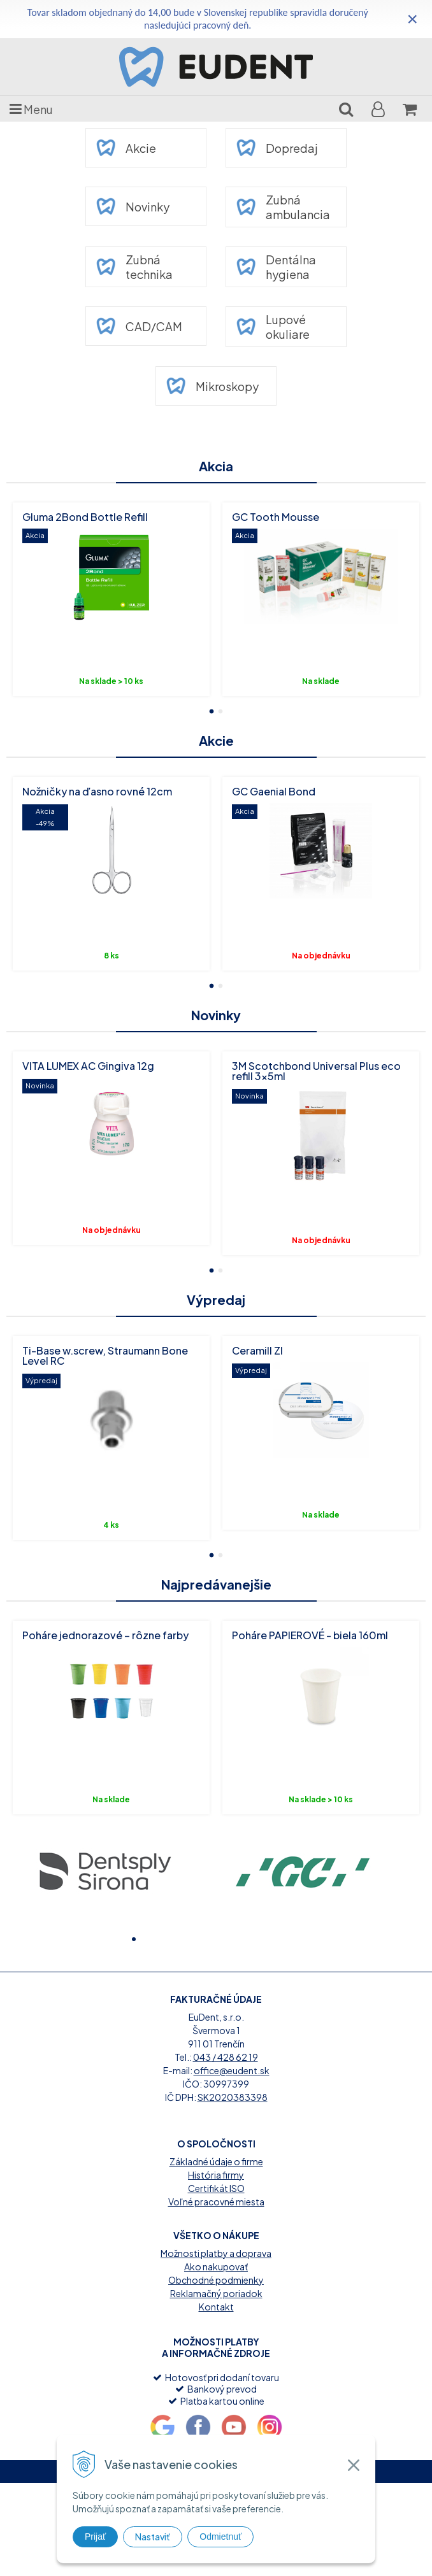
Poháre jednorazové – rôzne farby (105, 1635)
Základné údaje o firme (216, 2253)
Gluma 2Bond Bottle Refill (85, 516)
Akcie (126, 148)
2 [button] (220, 710)
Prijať (95, 2536)
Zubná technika (134, 266)
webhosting (255, 2563)
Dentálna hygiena (276, 266)
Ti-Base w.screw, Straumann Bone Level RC (105, 1355)
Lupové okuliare (273, 326)
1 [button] (211, 710)
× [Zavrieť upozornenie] (412, 18)
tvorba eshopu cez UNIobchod (176, 2563)
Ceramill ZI (257, 1350)
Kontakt (216, 2399)
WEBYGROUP (346, 2563)
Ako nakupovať (216, 2359)
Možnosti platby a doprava (216, 2345)
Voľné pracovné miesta (216, 2294)
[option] (111, 599)
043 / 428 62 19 (225, 2149)
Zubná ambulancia (283, 207)
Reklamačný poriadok (216, 2385)
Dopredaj (277, 148)
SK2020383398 (233, 2189)
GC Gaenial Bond (273, 791)
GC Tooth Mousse (275, 516)
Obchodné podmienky (216, 2372)
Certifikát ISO (216, 2280)
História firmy (216, 2267)
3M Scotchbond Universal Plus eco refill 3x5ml (316, 1071)
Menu (31, 109)
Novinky (132, 206)
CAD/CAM (139, 326)
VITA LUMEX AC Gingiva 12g (88, 1065)
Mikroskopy (212, 386)
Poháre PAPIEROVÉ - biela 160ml (310, 1635)
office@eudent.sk (232, 2162)
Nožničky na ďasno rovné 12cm (97, 791)
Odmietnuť (220, 2536)
